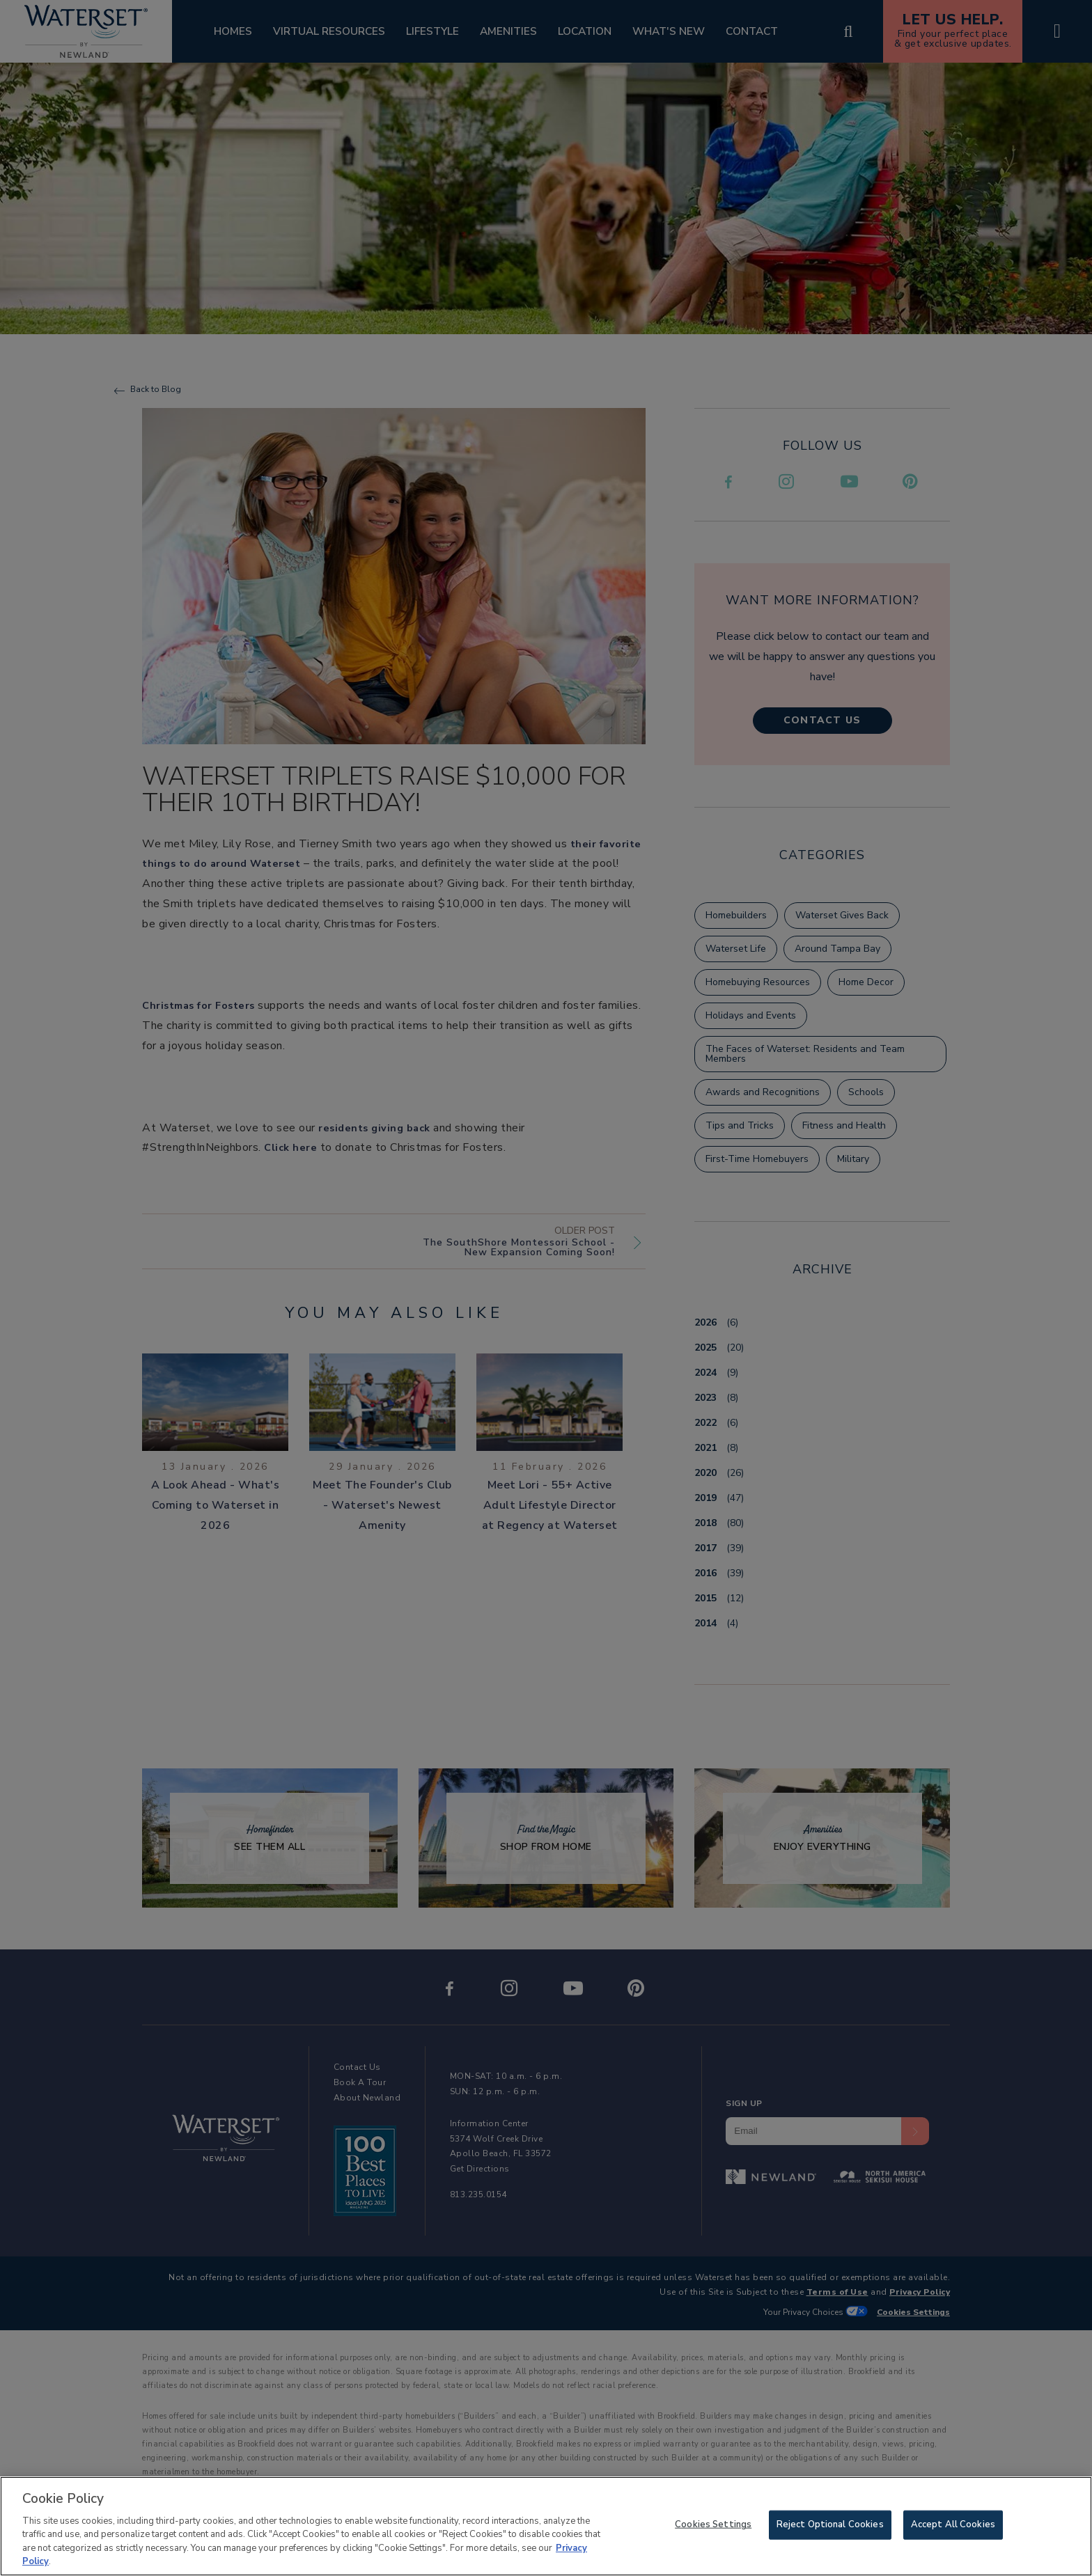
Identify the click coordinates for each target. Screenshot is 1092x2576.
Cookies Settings (713, 2524)
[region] (546, 2526)
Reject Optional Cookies (830, 2524)
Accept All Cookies (953, 2524)
